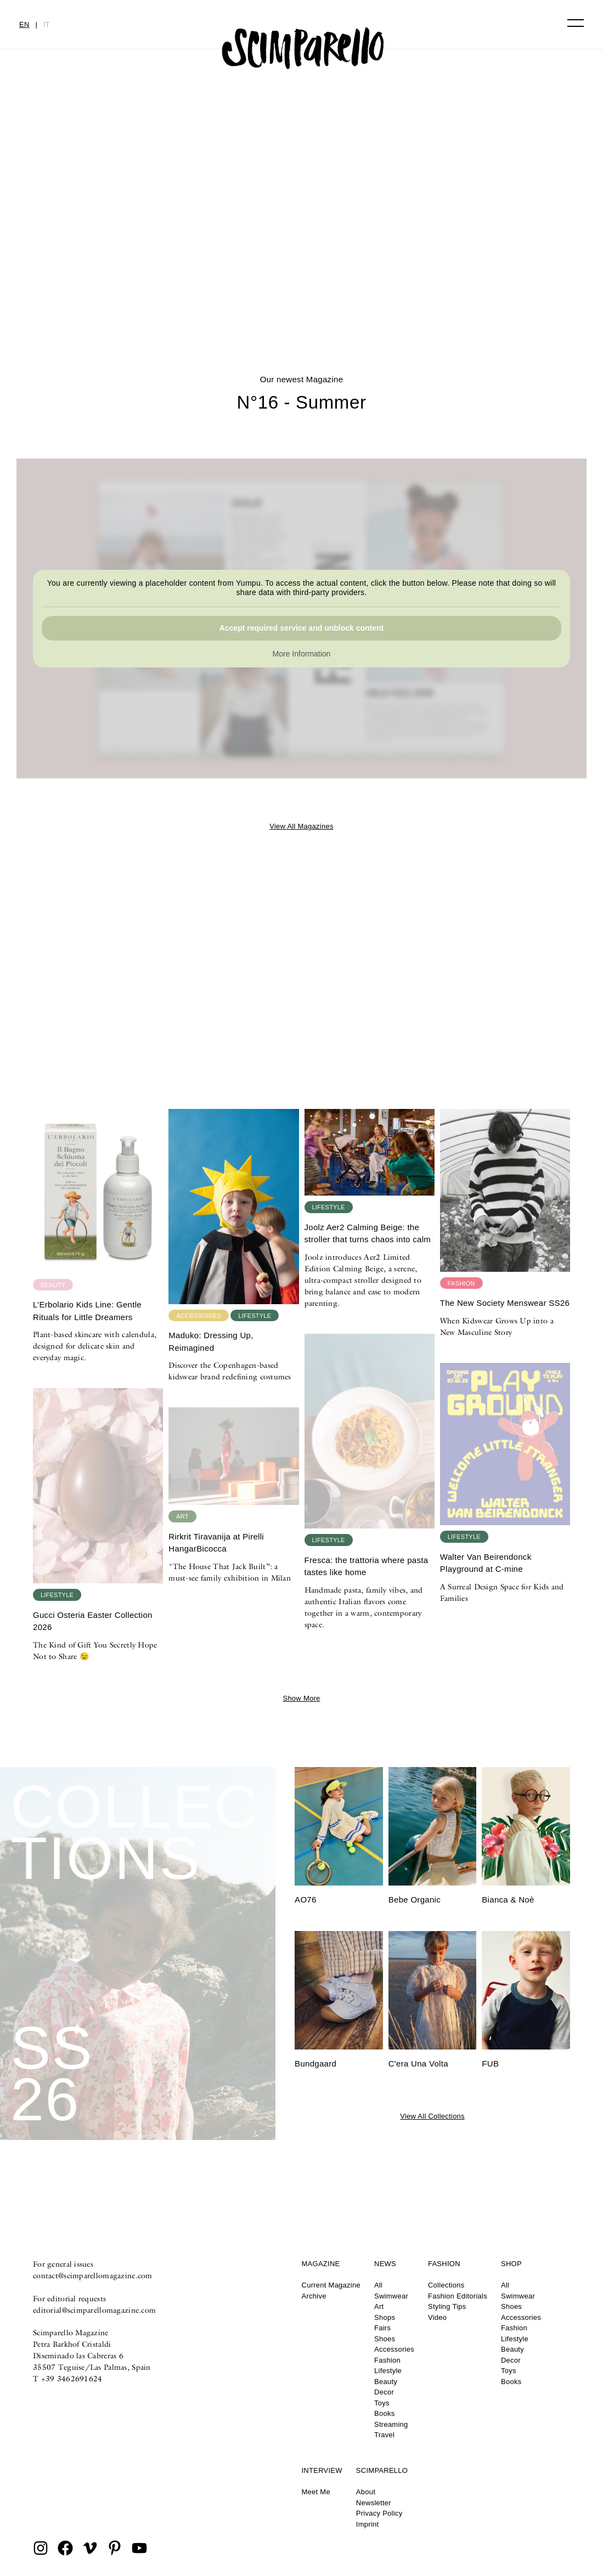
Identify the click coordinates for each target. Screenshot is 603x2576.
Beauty (385, 2381)
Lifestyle (388, 2370)
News (385, 2264)
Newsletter (373, 2503)
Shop (511, 2264)
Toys (382, 2403)
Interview (322, 2470)
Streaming (391, 2424)
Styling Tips (447, 2306)
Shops (384, 2317)
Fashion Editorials (457, 2296)
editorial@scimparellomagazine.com (94, 2310)
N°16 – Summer (301, 278)
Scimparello (382, 2470)
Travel (384, 2435)
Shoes (384, 2339)
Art (379, 2306)
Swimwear (391, 2296)
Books (384, 2413)
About (365, 2492)
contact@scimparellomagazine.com (93, 2275)
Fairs (382, 2328)
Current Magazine (331, 2285)
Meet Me (316, 2492)
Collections (446, 2285)
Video (437, 2317)
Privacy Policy (379, 2513)
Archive (314, 2296)
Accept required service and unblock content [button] (301, 628)
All (378, 2285)
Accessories (394, 2349)
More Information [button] (302, 653)
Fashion (387, 2360)
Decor (384, 2392)
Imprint (367, 2524)
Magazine (321, 2264)
